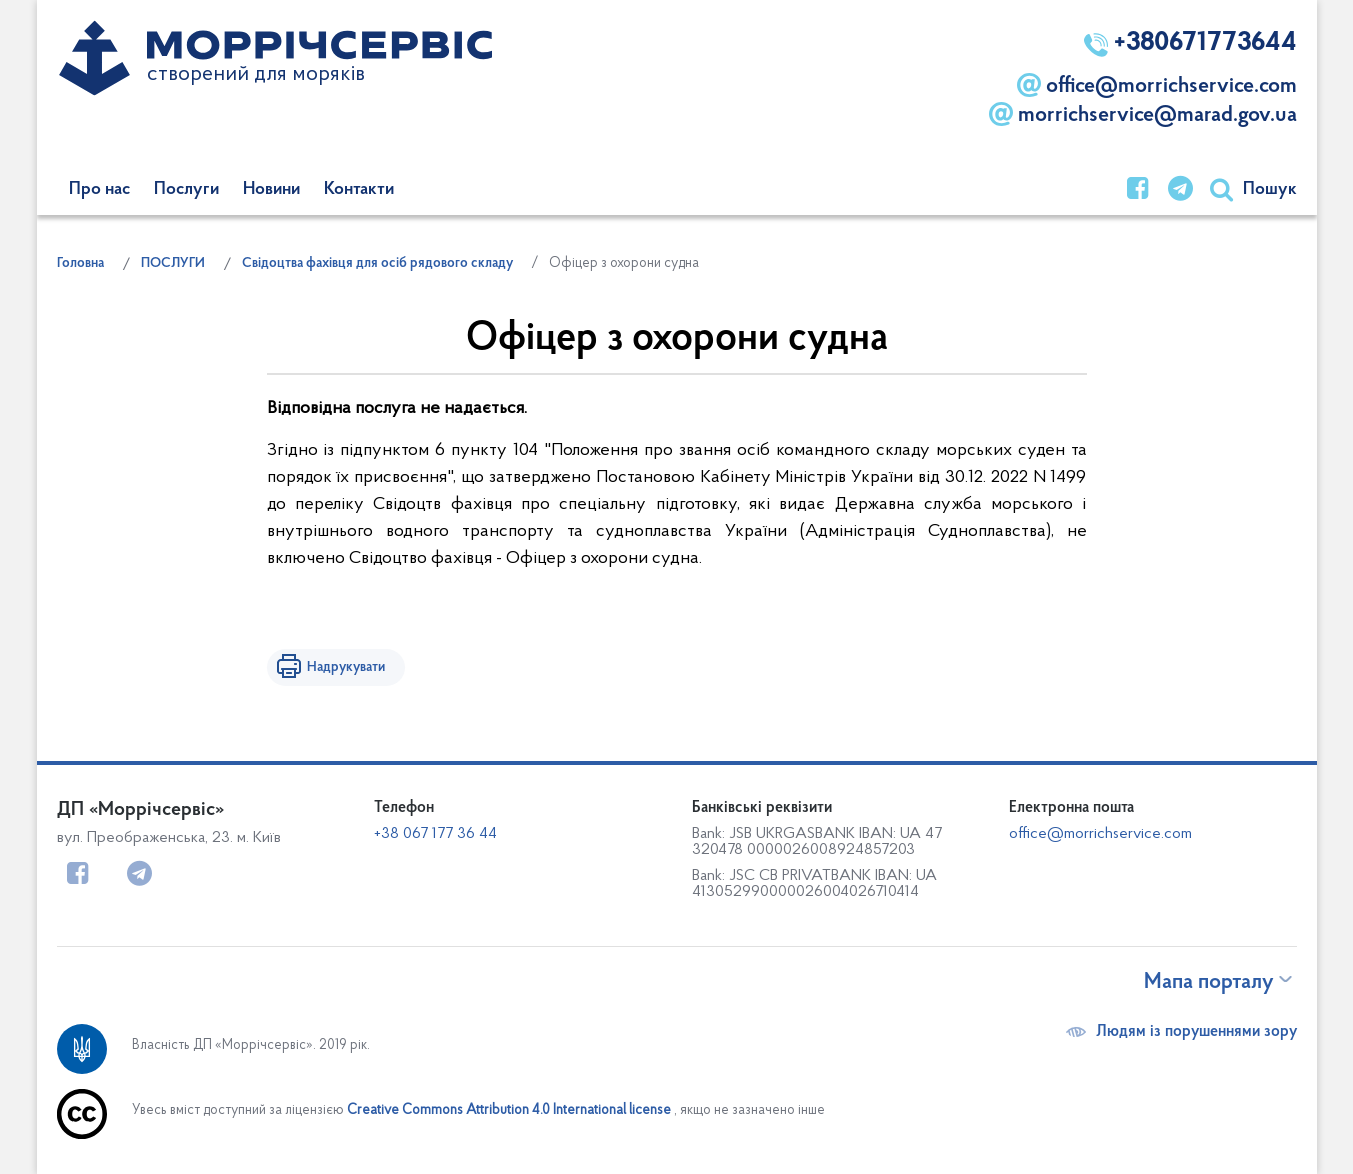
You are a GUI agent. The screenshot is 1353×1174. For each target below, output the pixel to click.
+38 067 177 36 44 (435, 834)
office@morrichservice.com (1157, 85)
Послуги (186, 189)
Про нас (99, 189)
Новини (271, 189)
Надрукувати (346, 667)
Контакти (359, 189)
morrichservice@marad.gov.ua (1143, 114)
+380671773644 (1190, 43)
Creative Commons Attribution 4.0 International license (509, 1110)
